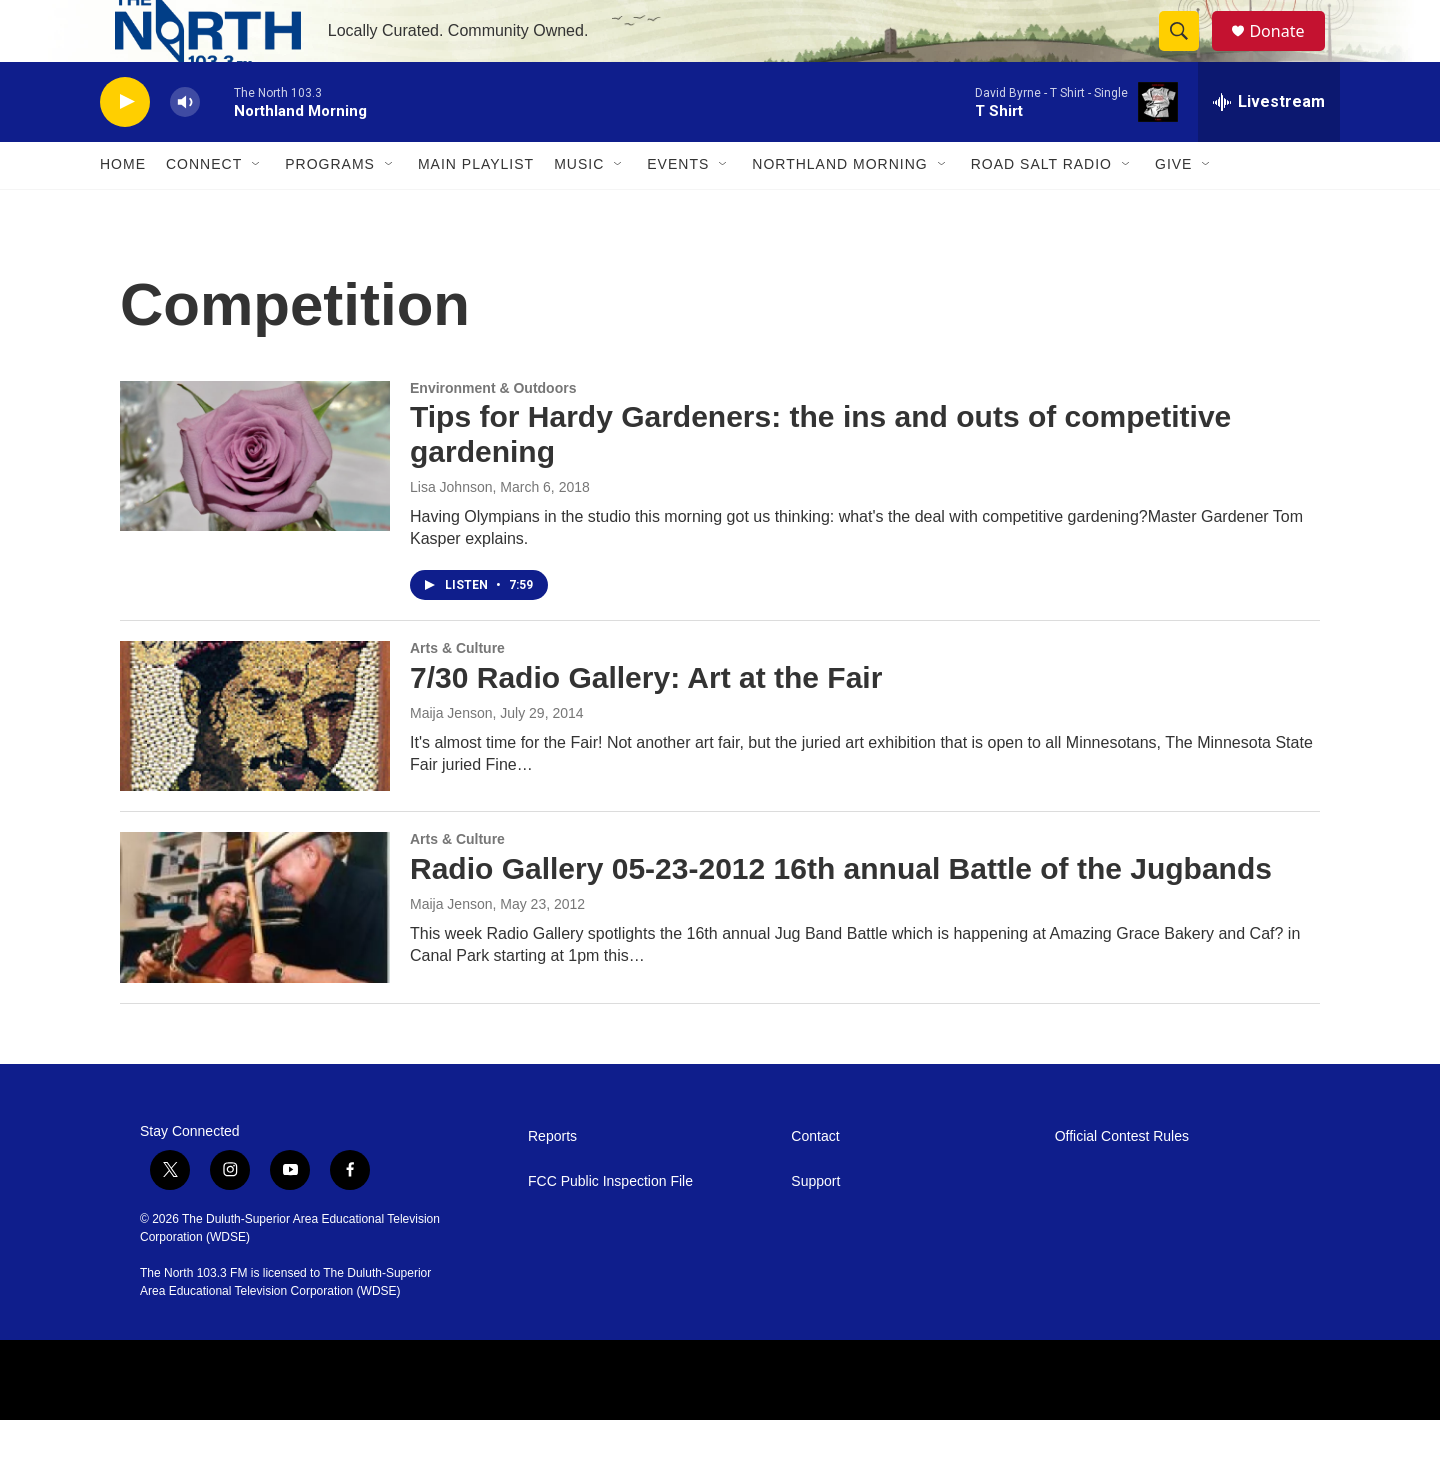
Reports (552, 1179)
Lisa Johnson (451, 530)
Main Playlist (476, 208)
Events (678, 208)
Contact (815, 1179)
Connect (204, 208)
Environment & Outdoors (493, 431)
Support (815, 1224)
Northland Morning (839, 208)
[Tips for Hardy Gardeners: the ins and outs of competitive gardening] (255, 499)
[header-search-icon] (1188, 53)
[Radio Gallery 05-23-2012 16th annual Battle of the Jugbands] (255, 951)
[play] (125, 145)
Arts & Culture (457, 691)
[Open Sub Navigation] (257, 208)
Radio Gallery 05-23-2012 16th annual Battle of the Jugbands (841, 912)
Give (1173, 208)
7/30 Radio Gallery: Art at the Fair (646, 720)
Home (123, 208)
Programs (330, 208)
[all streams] (1269, 145)
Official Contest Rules (1122, 1179)
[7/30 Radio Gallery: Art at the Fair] (255, 759)
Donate (1289, 52)
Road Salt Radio (1041, 208)
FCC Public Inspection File (610, 1224)
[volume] (185, 145)
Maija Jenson (451, 756)
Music (579, 208)
